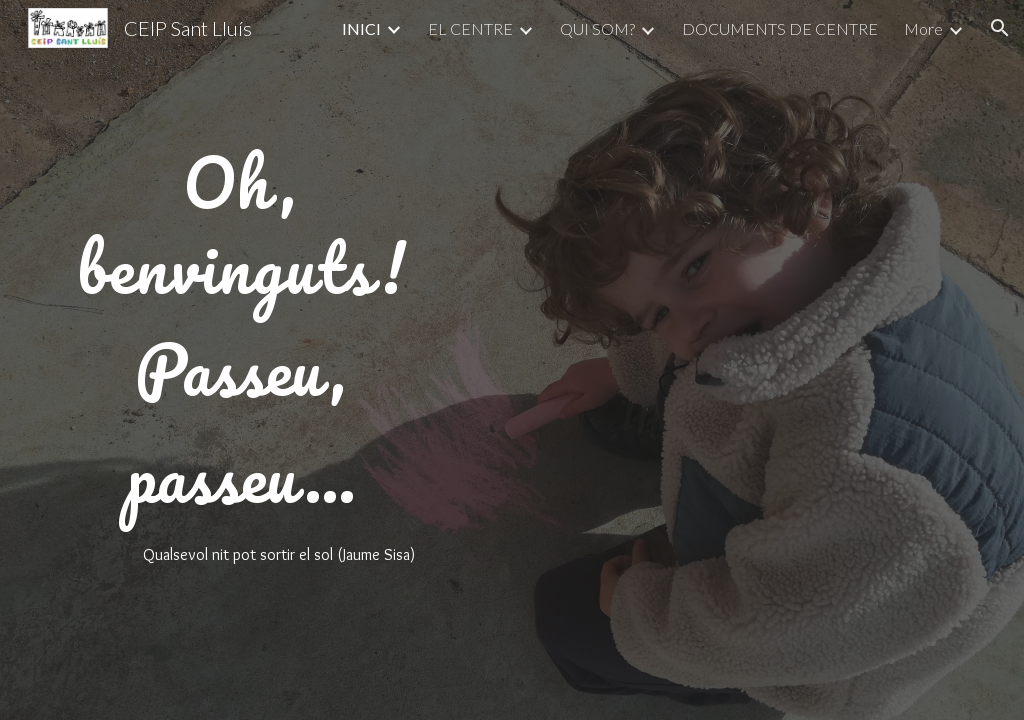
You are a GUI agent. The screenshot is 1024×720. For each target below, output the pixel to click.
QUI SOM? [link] (597, 28)
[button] (1000, 28)
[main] (241, 360)
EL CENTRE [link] (470, 28)
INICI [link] (361, 28)
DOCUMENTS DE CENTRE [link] (780, 28)
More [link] (923, 28)
